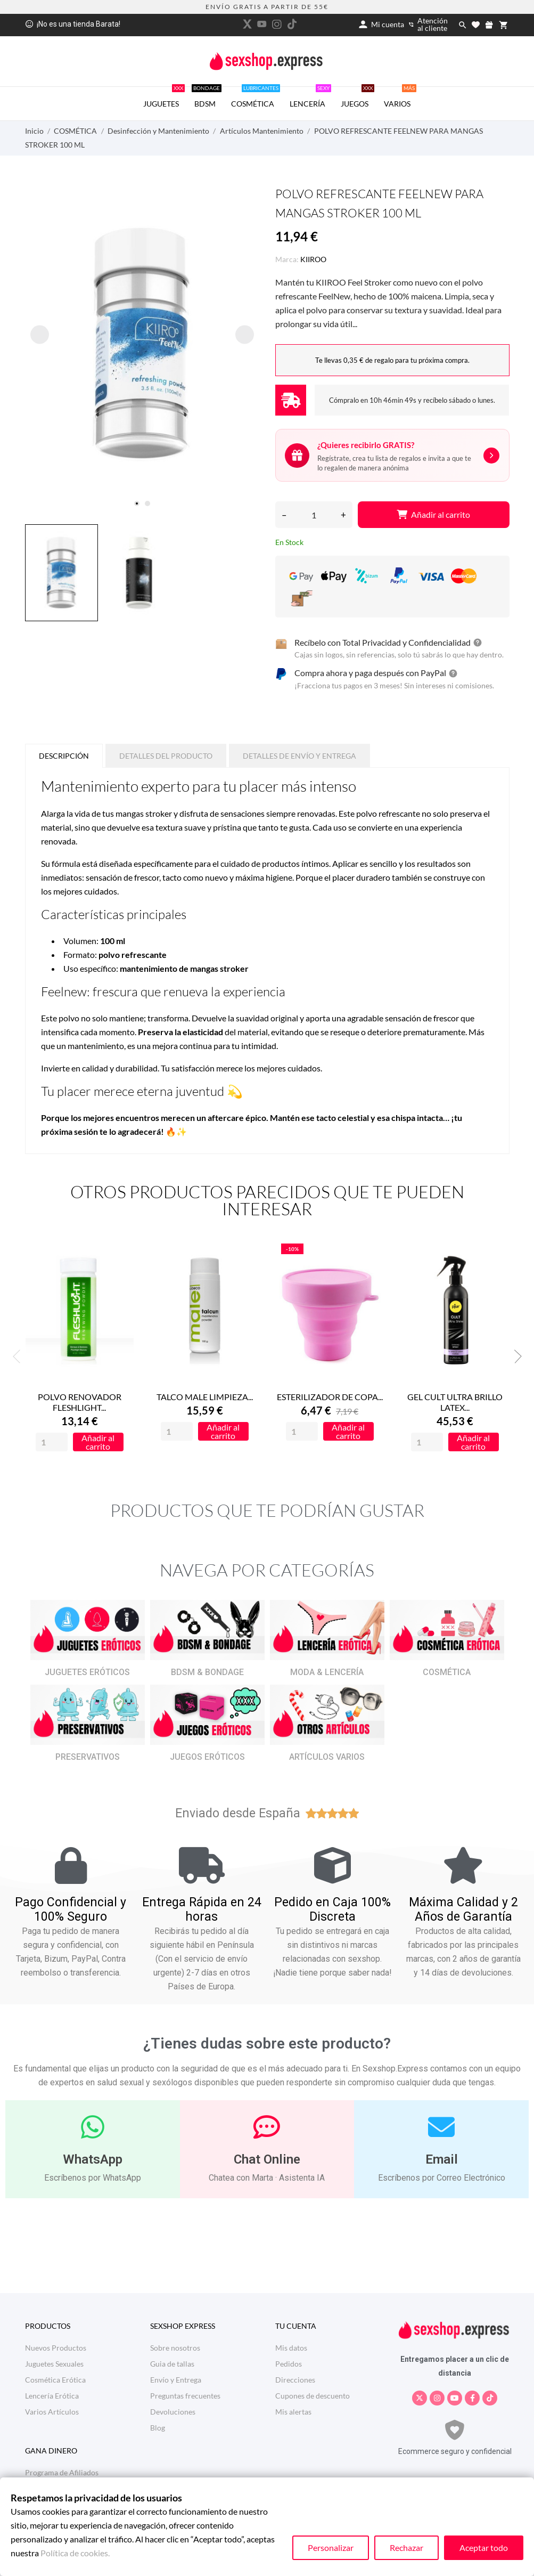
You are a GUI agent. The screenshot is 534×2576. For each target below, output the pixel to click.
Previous (19, 1356)
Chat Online (267, 2159)
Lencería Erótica (52, 2395)
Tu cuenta (295, 2325)
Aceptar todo (483, 2547)
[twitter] (247, 24)
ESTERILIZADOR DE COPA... (330, 1397)
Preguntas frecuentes (185, 2395)
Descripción (64, 755)
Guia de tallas (172, 2363)
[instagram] (277, 24)
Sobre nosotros (175, 2347)
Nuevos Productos (55, 2347)
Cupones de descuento (312, 2395)
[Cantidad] (313, 514)
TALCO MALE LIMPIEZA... (205, 1397)
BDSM (206, 97)
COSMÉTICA (255, 97)
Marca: (287, 259)
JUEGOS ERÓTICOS (207, 1757)
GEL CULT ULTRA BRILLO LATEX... (455, 1402)
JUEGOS (357, 97)
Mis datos (291, 2347)
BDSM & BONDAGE (207, 1672)
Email (441, 2159)
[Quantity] (52, 1442)
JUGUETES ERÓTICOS (87, 1672)
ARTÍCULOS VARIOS (327, 1757)
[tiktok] (292, 24)
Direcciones (295, 2379)
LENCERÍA (310, 97)
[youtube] (262, 24)
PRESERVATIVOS (87, 1757)
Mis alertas (293, 2411)
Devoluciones (172, 2411)
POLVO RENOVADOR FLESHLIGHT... (79, 1402)
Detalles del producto (165, 755)
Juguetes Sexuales (54, 2363)
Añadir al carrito (433, 514)
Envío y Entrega (175, 2379)
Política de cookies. (75, 2553)
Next (514, 1356)
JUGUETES (164, 97)
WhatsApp (92, 2159)
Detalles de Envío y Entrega (299, 755)
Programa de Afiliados (61, 2472)
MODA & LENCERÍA (327, 1672)
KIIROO (313, 259)
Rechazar (406, 2547)
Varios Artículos (52, 2411)
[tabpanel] (142, 344)
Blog (157, 2427)
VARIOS (400, 97)
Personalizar (331, 2547)
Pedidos (288, 2363)
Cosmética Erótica (55, 2379)
